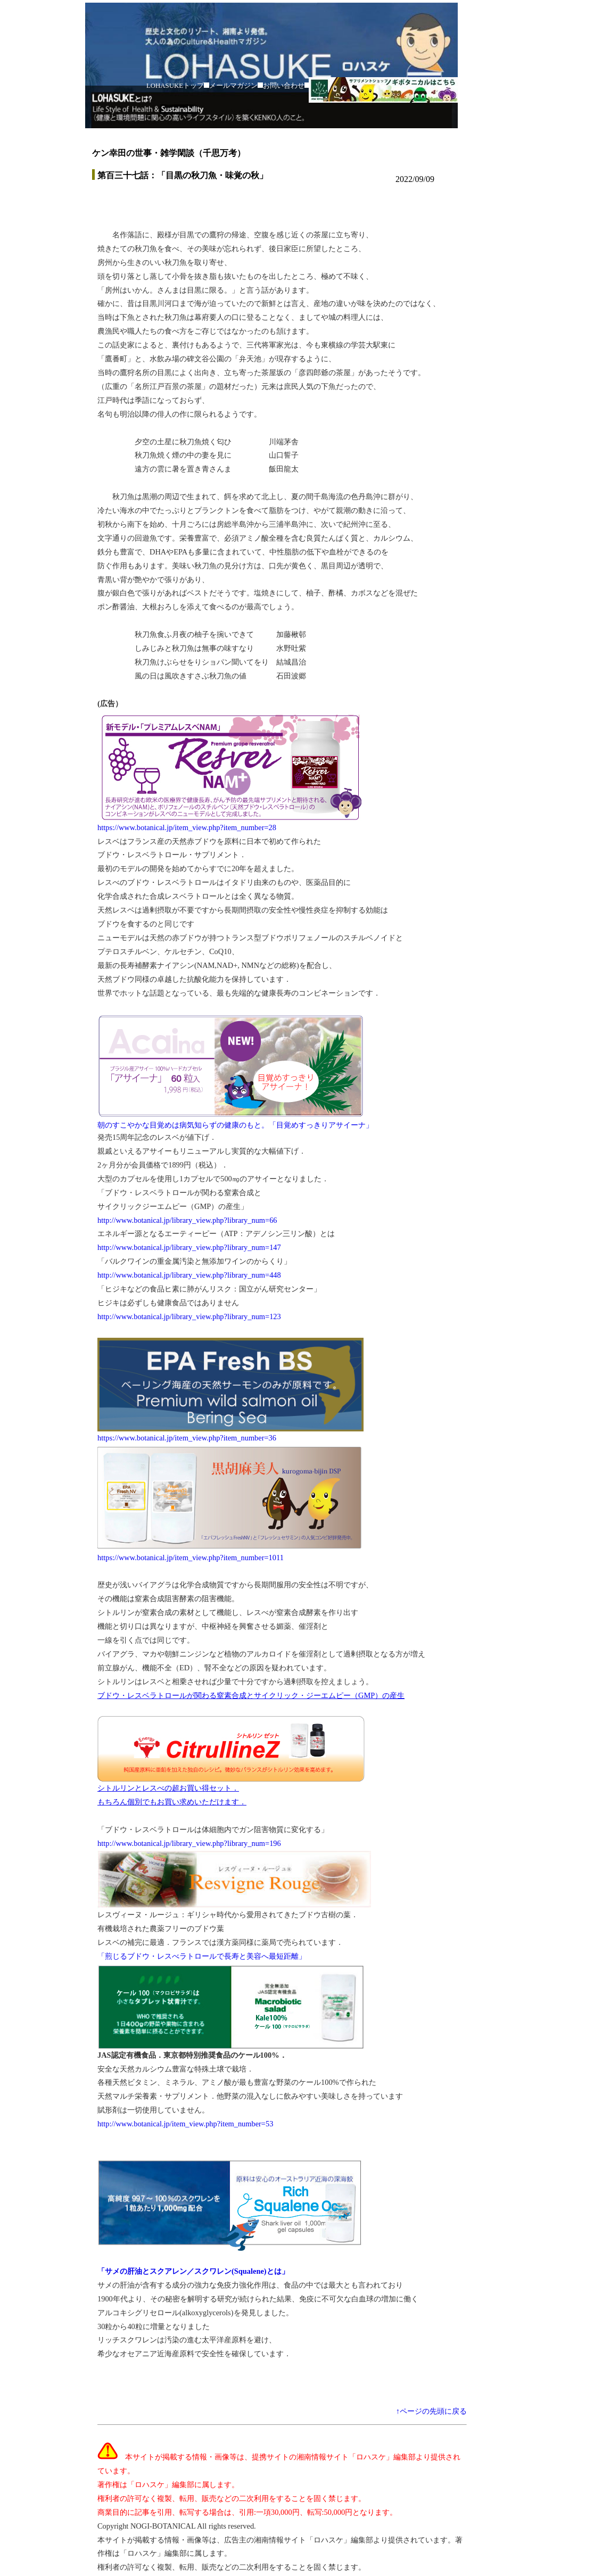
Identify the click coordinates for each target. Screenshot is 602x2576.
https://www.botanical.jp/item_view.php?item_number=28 (186, 827)
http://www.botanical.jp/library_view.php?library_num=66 (187, 1220)
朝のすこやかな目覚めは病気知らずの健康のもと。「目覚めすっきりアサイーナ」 (235, 1125)
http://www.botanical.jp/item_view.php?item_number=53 (185, 2123)
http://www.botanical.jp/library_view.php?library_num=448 (189, 1275)
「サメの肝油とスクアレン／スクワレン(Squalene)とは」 (193, 2271)
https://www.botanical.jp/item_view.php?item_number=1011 (190, 1557)
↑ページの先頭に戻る (431, 2411)
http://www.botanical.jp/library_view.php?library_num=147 (189, 1247)
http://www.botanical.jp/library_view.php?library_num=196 (189, 1843)
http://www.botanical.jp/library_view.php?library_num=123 (189, 1316)
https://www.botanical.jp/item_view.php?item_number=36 (186, 1438)
